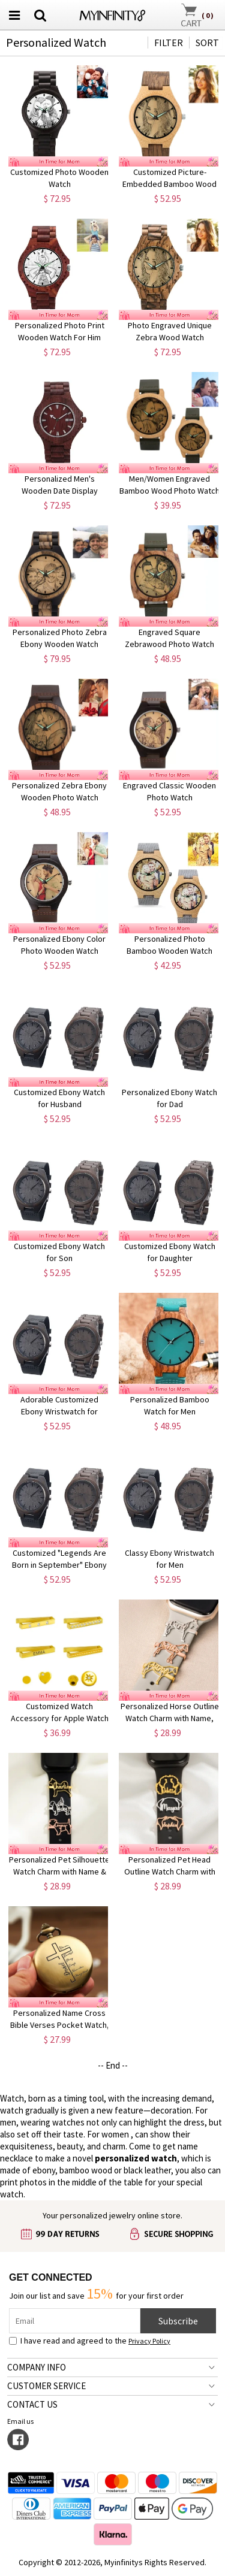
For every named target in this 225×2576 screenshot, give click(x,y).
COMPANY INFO (36, 2367)
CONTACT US (32, 2404)
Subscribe (178, 2321)
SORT (207, 43)
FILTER (168, 43)
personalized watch (136, 2158)
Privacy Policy (149, 2340)
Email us (21, 2421)
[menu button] (14, 15)
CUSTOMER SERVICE (46, 2385)
